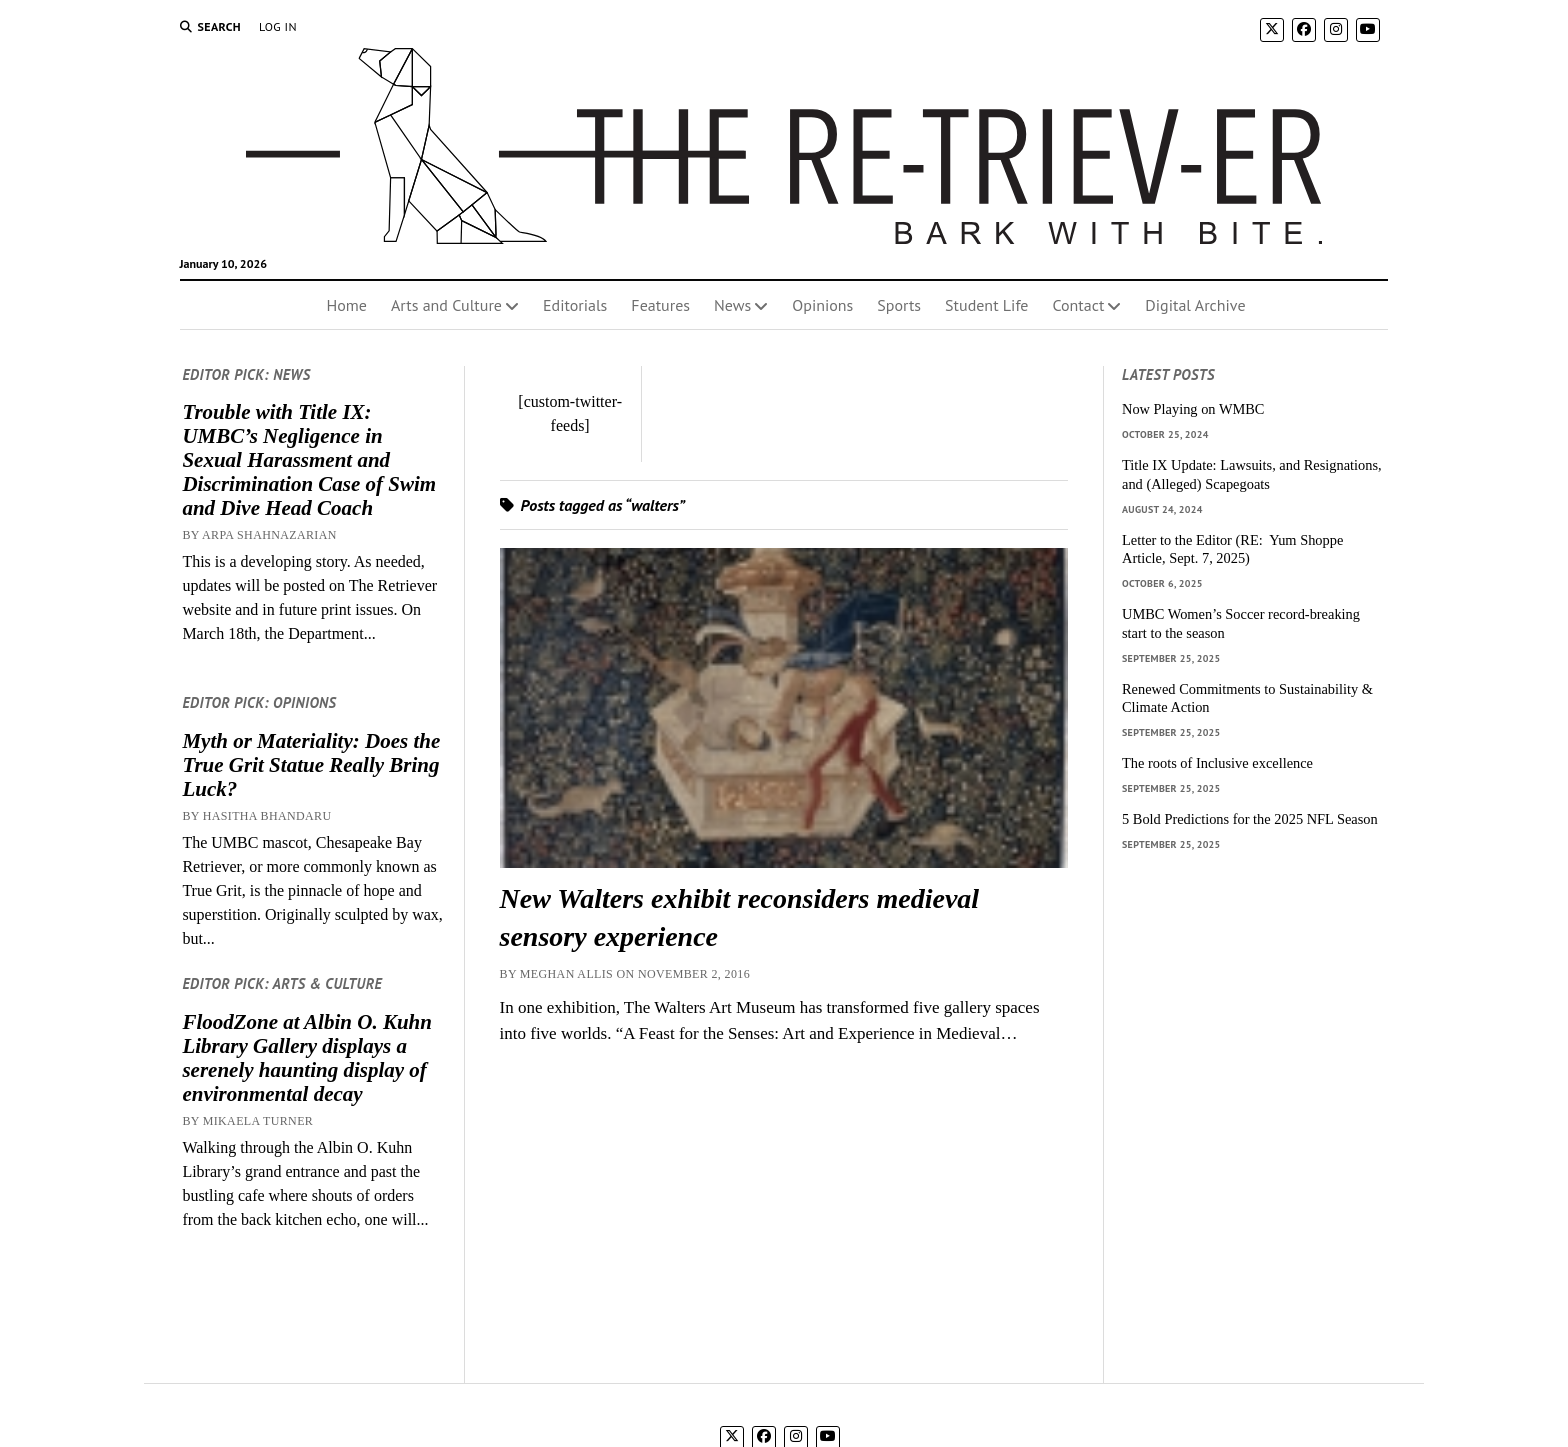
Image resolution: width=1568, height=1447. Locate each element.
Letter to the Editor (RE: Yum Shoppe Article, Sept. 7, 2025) (1232, 549)
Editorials (575, 305)
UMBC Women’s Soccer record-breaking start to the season (1241, 623)
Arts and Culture (446, 305)
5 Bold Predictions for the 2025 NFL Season (1250, 819)
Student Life (986, 305)
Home (346, 305)
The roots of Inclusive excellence (1217, 763)
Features (660, 305)
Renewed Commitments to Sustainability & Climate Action (1247, 698)
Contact (1078, 305)
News (732, 305)
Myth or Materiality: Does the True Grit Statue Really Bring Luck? (311, 765)
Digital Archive (1195, 305)
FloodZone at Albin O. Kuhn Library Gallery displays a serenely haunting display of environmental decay (307, 1058)
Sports (899, 305)
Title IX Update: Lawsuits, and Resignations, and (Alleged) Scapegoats (1252, 474)
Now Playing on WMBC (1193, 409)
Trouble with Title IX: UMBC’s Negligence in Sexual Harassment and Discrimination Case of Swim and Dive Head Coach (309, 460)
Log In (278, 26)
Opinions (822, 305)
